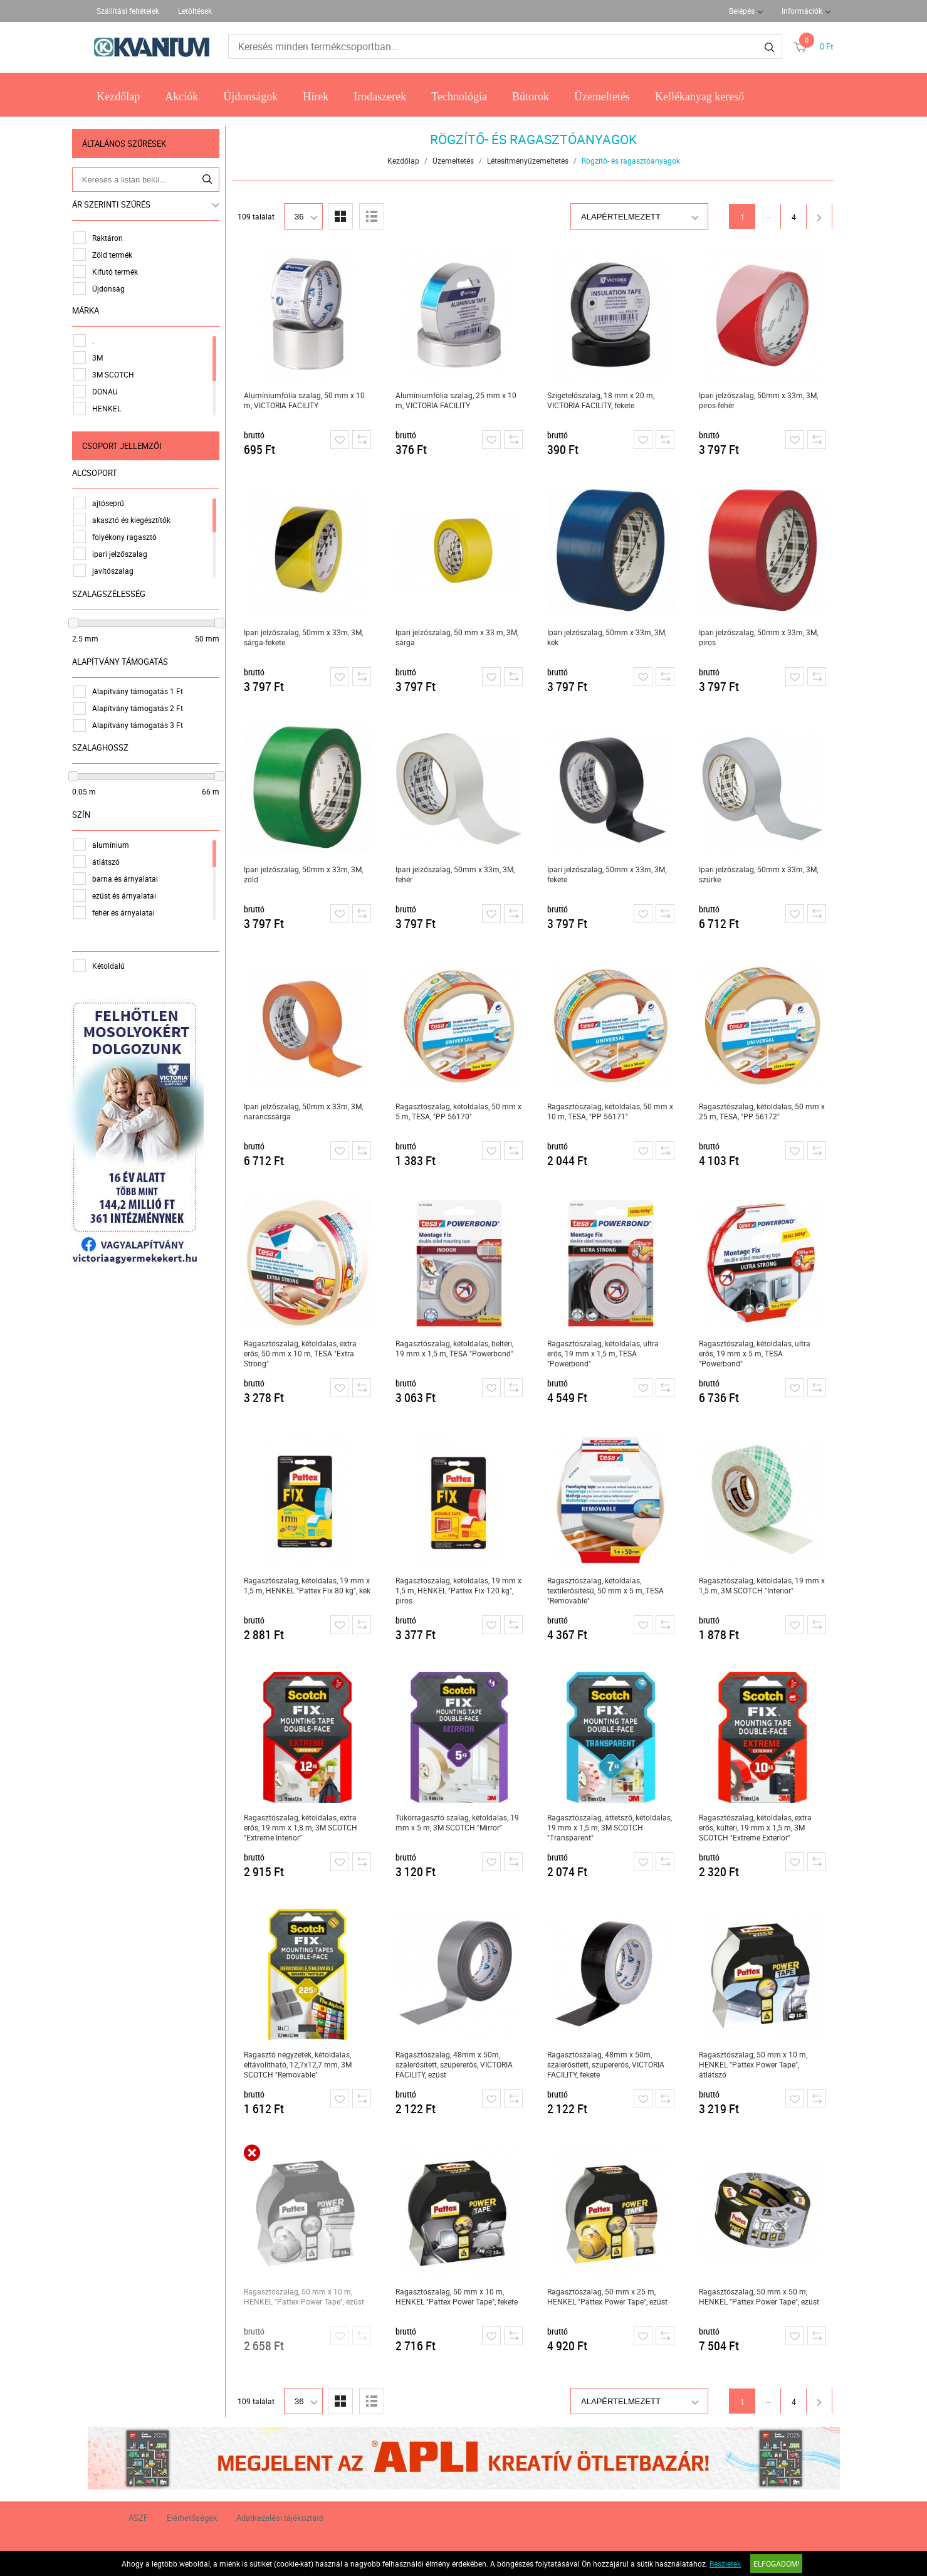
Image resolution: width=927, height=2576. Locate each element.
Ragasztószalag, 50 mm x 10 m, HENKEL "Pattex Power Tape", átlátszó (757, 2064)
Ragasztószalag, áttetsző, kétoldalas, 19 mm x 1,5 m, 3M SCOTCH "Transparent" (614, 1827)
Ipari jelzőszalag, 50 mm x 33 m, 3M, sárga (461, 637)
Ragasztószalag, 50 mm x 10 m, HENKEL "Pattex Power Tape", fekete (461, 2296)
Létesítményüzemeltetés (532, 161)
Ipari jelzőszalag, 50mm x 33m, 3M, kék (611, 637)
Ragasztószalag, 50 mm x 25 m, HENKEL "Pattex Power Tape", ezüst (612, 2296)
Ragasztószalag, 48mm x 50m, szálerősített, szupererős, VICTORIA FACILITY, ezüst (458, 2064)
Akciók (181, 96)
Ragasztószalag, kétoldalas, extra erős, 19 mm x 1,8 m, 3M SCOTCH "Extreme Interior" (305, 1827)
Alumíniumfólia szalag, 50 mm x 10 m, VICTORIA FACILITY (308, 400)
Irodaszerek (380, 96)
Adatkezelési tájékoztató (279, 2517)
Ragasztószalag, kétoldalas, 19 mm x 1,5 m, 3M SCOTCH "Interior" (766, 1585)
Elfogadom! (776, 2563)
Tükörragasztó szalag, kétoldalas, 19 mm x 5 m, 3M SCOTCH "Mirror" (461, 1822)
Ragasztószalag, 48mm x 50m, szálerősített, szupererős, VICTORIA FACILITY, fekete (610, 2064)
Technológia (459, 96)
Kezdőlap (118, 96)
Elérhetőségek (192, 2517)
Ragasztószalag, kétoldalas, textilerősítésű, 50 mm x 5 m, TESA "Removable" (610, 1590)
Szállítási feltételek (128, 11)
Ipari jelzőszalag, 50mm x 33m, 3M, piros (762, 637)
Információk (802, 11)
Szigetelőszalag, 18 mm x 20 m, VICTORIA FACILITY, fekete (605, 400)
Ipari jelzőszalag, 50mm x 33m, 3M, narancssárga (307, 1111)
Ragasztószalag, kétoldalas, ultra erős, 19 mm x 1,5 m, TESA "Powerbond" (607, 1353)
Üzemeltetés (602, 96)
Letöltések (195, 11)
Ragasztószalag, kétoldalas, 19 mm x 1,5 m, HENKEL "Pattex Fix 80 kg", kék (311, 1585)
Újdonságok (250, 96)
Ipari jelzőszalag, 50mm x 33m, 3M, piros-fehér (762, 400)
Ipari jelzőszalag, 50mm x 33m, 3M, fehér (459, 874)
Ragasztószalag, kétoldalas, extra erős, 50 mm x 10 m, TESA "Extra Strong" (304, 1353)
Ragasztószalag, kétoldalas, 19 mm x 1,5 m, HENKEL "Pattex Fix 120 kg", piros (463, 1590)
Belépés (742, 11)
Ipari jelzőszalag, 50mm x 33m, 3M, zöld (307, 874)
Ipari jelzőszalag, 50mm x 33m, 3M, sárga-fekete (307, 637)
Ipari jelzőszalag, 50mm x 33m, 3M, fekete (611, 874)
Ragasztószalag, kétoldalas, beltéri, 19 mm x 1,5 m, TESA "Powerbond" (459, 1348)
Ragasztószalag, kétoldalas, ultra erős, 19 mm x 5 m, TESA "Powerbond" (759, 1353)
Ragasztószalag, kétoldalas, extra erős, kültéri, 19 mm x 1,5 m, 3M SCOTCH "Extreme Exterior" (759, 1827)
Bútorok (530, 96)
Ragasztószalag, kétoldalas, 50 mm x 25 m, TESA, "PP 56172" (766, 1111)
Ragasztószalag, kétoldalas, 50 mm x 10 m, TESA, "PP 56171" (615, 1111)
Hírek (315, 96)
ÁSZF (138, 2517)
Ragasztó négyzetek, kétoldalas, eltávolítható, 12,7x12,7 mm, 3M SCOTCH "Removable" (302, 2064)
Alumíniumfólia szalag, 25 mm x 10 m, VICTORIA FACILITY (460, 400)
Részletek (725, 2563)
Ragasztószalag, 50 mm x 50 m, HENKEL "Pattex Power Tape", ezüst (763, 2296)
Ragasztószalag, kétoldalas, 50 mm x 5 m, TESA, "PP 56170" (463, 1111)
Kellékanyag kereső (699, 96)
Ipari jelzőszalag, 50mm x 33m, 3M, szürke (762, 874)
